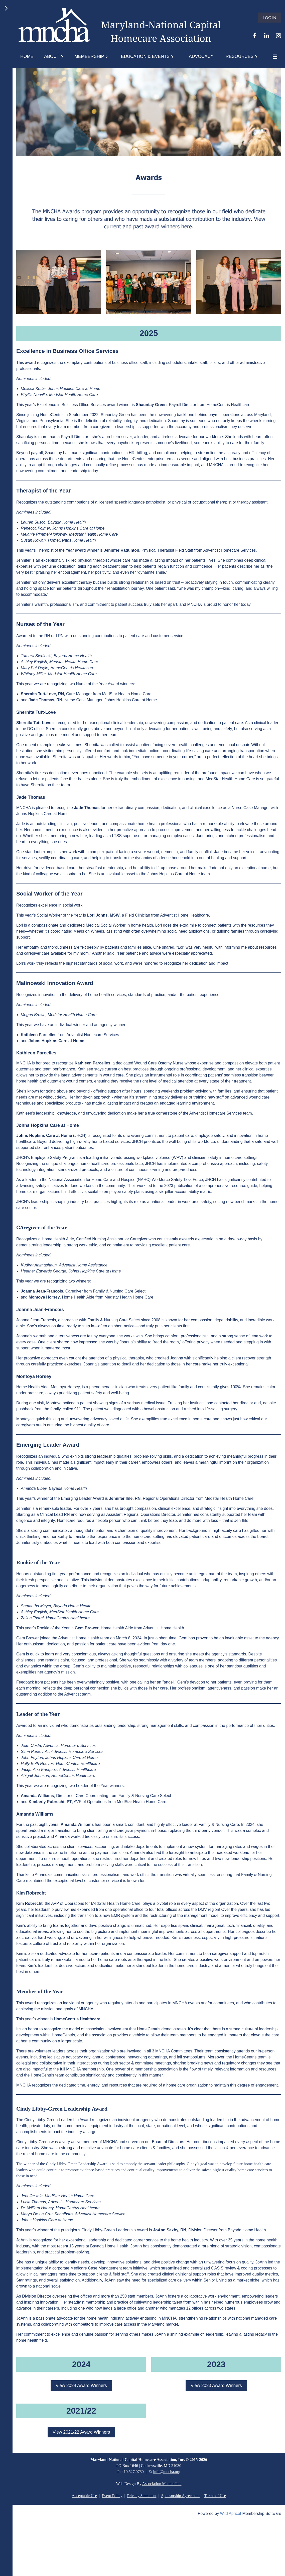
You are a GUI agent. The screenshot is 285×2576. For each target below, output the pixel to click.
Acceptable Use (84, 2496)
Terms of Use (215, 2496)
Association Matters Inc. (162, 2484)
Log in (269, 17)
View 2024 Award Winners (81, 2385)
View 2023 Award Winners (216, 2385)
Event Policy (112, 2496)
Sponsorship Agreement (180, 2496)
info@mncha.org (166, 2471)
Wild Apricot (230, 2513)
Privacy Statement (142, 2496)
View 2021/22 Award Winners (81, 2432)
